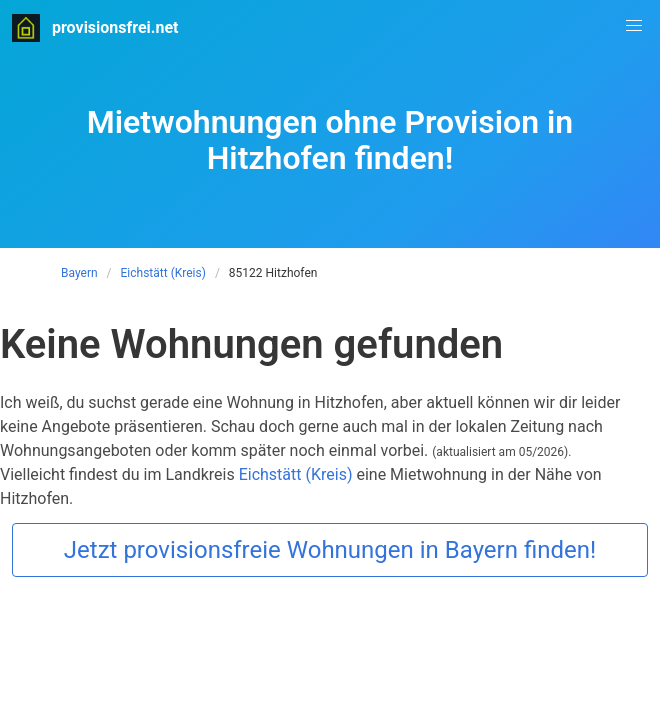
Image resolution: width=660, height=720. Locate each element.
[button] (634, 26)
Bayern (79, 273)
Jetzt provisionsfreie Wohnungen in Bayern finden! (330, 550)
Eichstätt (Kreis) (163, 273)
